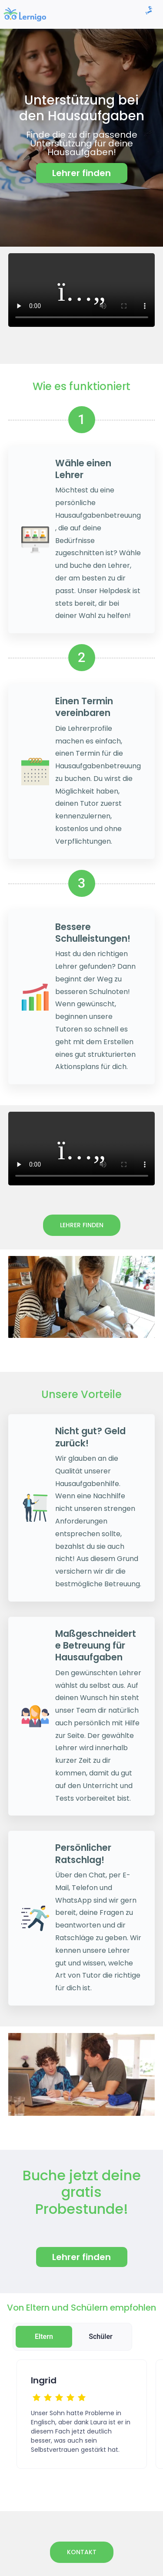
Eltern (44, 2336)
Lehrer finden (81, 1225)
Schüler (101, 2336)
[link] (24, 14)
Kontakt (81, 2552)
